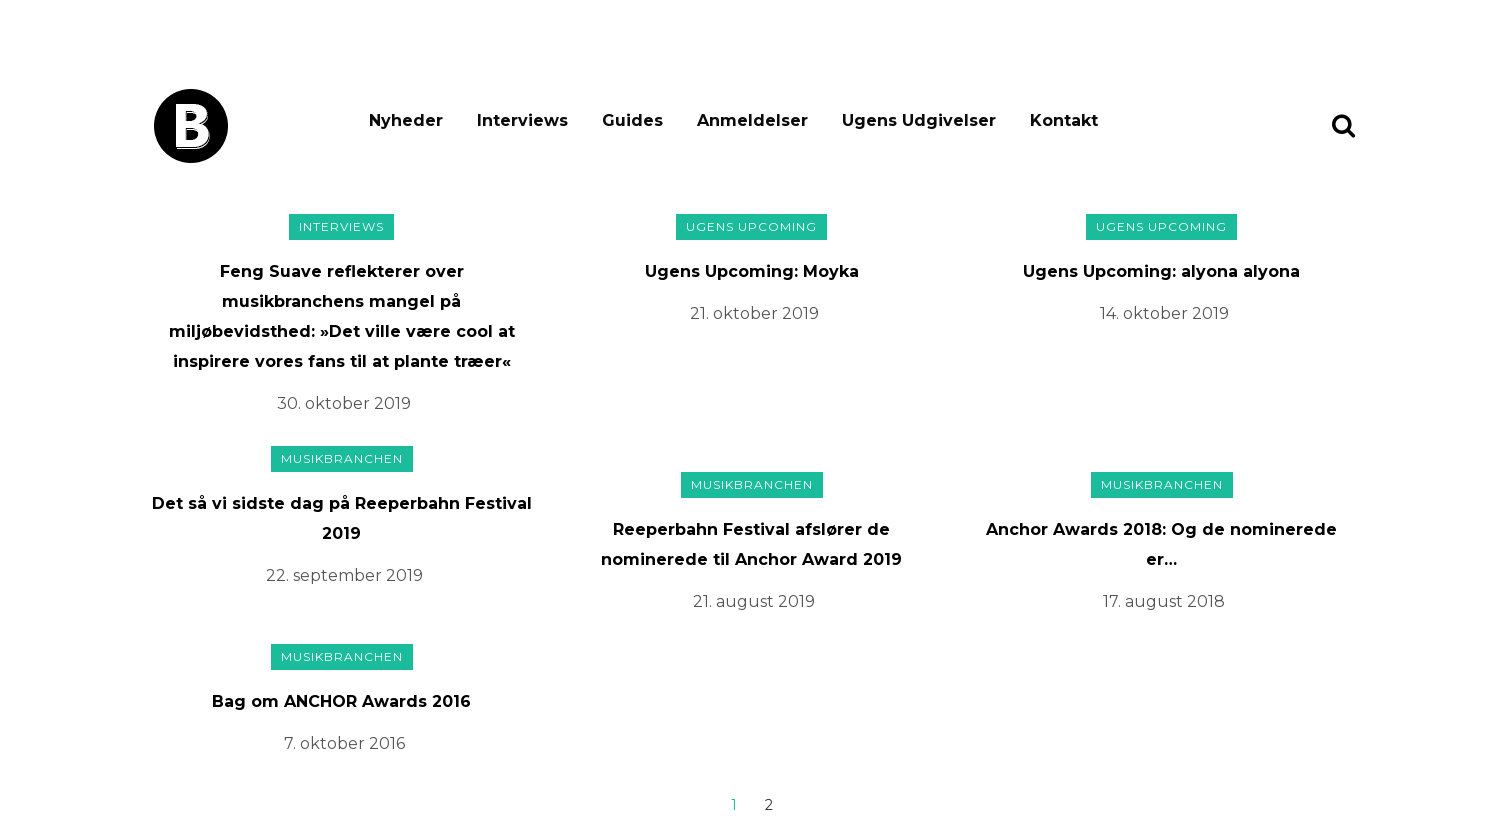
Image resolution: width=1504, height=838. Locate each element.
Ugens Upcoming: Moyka (752, 271)
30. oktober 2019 (344, 403)
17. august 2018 (1164, 601)
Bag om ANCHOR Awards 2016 (341, 701)
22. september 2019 (344, 575)
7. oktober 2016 (344, 743)
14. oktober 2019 (1164, 313)
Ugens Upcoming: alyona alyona (1161, 271)
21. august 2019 (754, 601)
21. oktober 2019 (754, 313)
